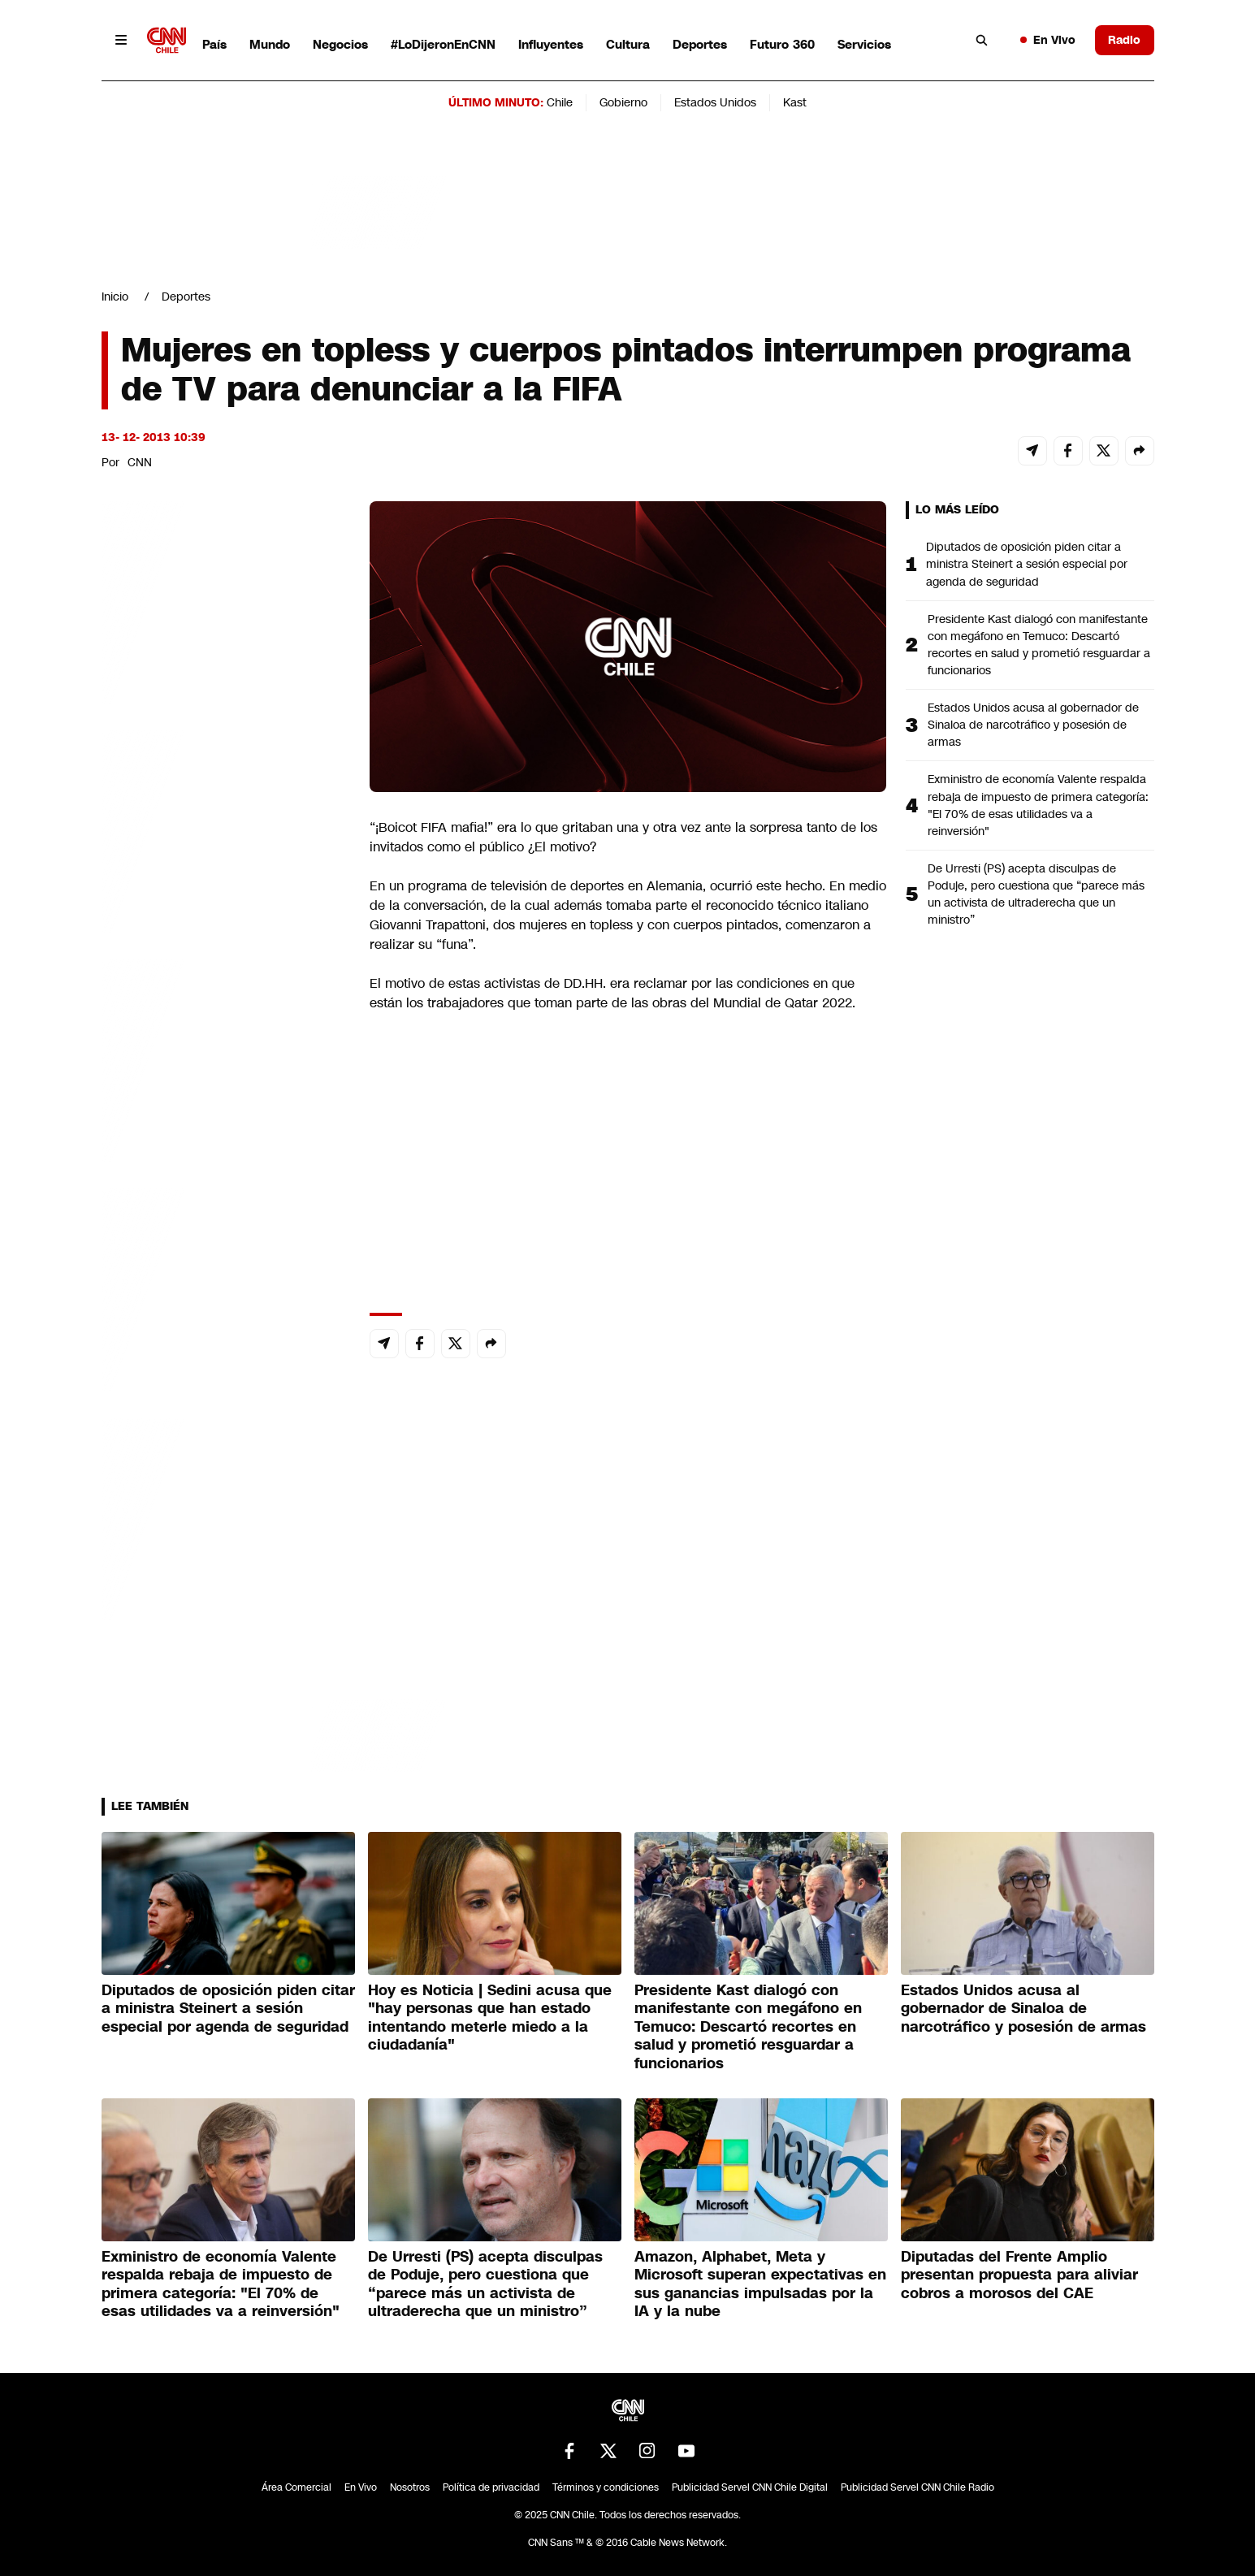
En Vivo (1047, 40)
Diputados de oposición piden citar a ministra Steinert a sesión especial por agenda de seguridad (1026, 564)
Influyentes (550, 44)
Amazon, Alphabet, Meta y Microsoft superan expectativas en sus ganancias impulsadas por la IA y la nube (760, 2284)
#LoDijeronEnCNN (443, 44)
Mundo (269, 44)
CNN (140, 462)
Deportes (700, 44)
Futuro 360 (782, 44)
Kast (795, 102)
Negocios (340, 44)
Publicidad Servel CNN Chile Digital (750, 2487)
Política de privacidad (491, 2487)
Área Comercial (296, 2487)
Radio (1124, 40)
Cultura (628, 44)
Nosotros (410, 2487)
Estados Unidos (715, 102)
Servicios (864, 44)
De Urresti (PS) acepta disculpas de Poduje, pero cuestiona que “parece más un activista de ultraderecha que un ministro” (1036, 894)
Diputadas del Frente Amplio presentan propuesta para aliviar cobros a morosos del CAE (1019, 2275)
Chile (560, 102)
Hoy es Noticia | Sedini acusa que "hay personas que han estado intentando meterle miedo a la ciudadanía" (490, 2018)
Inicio (115, 296)
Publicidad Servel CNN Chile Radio (917, 2487)
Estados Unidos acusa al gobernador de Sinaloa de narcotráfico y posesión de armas (1033, 724)
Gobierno (623, 102)
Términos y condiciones (605, 2487)
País (214, 44)
